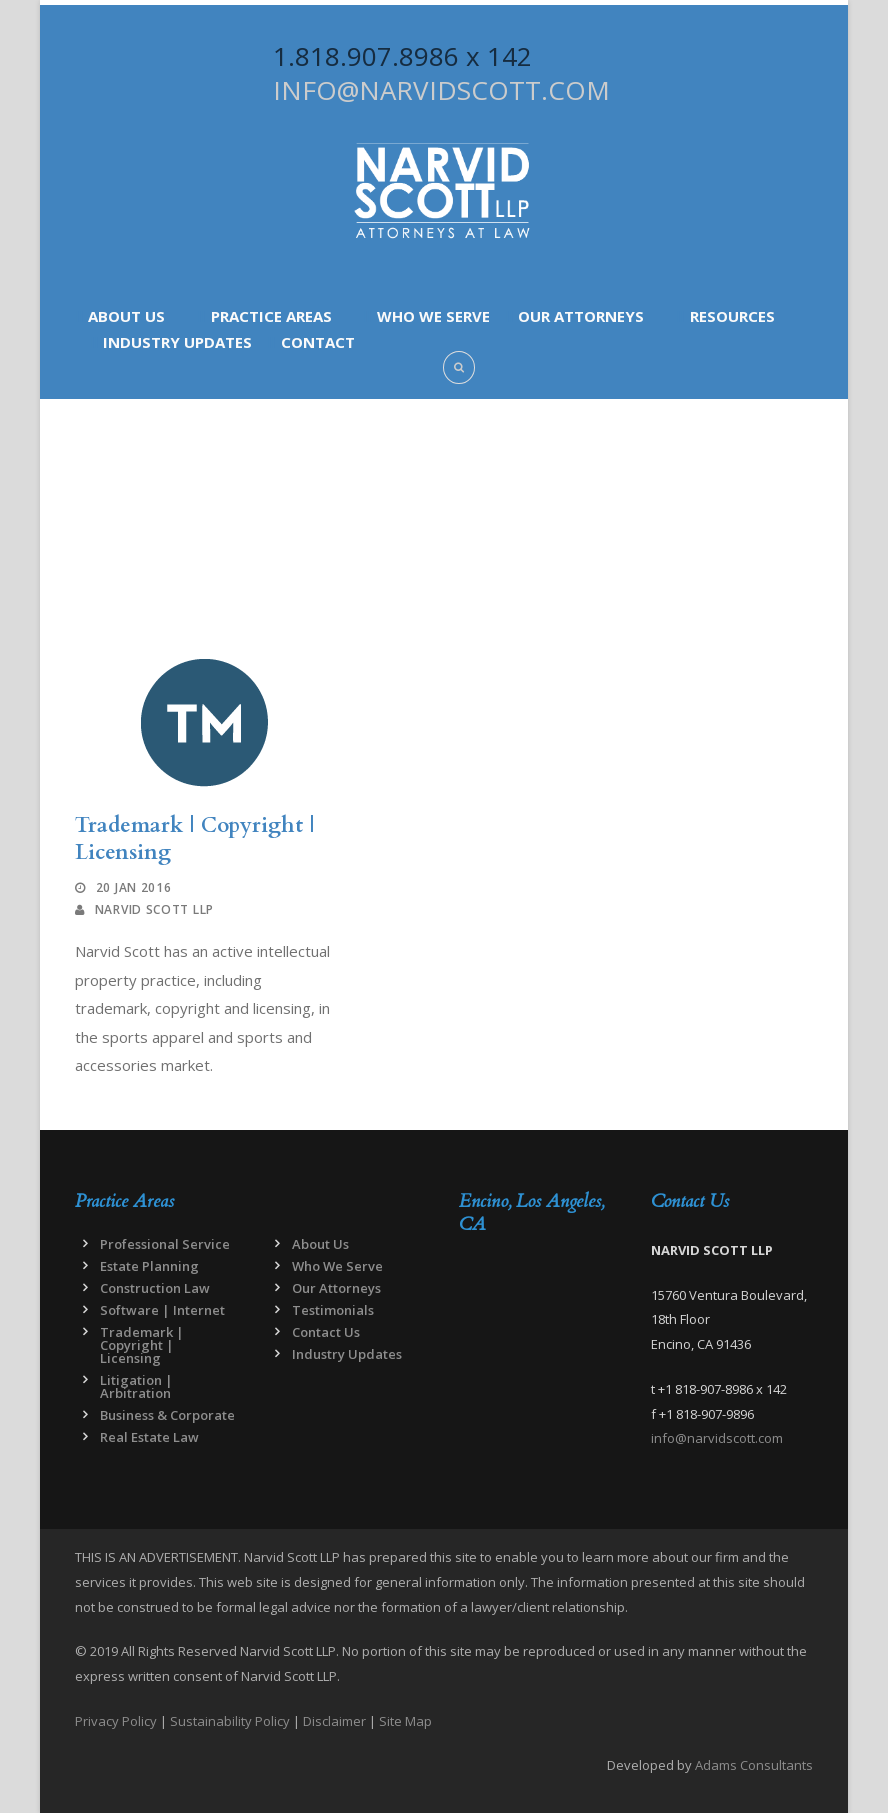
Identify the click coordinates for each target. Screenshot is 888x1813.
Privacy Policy (116, 1721)
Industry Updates (177, 342)
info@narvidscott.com (717, 1438)
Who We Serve (433, 316)
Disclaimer (334, 1721)
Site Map (405, 1721)
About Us (126, 316)
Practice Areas (271, 316)
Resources (732, 316)
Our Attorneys (581, 316)
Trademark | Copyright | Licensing (195, 839)
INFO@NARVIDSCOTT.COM (441, 90)
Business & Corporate (167, 1415)
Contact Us (326, 1332)
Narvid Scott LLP (154, 909)
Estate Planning (149, 1266)
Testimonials (333, 1310)
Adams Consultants (754, 1765)
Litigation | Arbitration (136, 1386)
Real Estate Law (149, 1437)
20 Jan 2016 (134, 887)
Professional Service (165, 1244)
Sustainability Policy (230, 1721)
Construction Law (155, 1288)
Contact (318, 342)
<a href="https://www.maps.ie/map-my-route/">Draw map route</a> (540, 1361)
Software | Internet (162, 1310)
